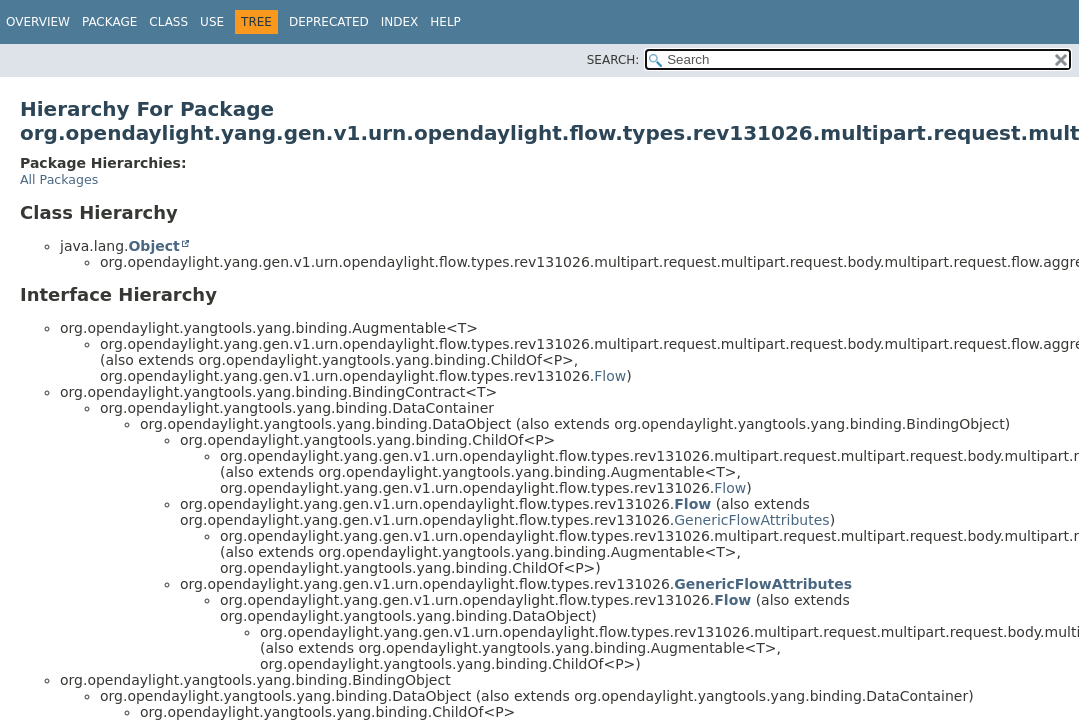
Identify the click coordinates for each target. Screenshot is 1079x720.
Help (445, 22)
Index (400, 22)
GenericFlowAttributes (751, 520)
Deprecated (329, 22)
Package (109, 22)
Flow (610, 376)
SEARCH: (613, 60)
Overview (38, 22)
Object (153, 246)
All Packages (59, 179)
